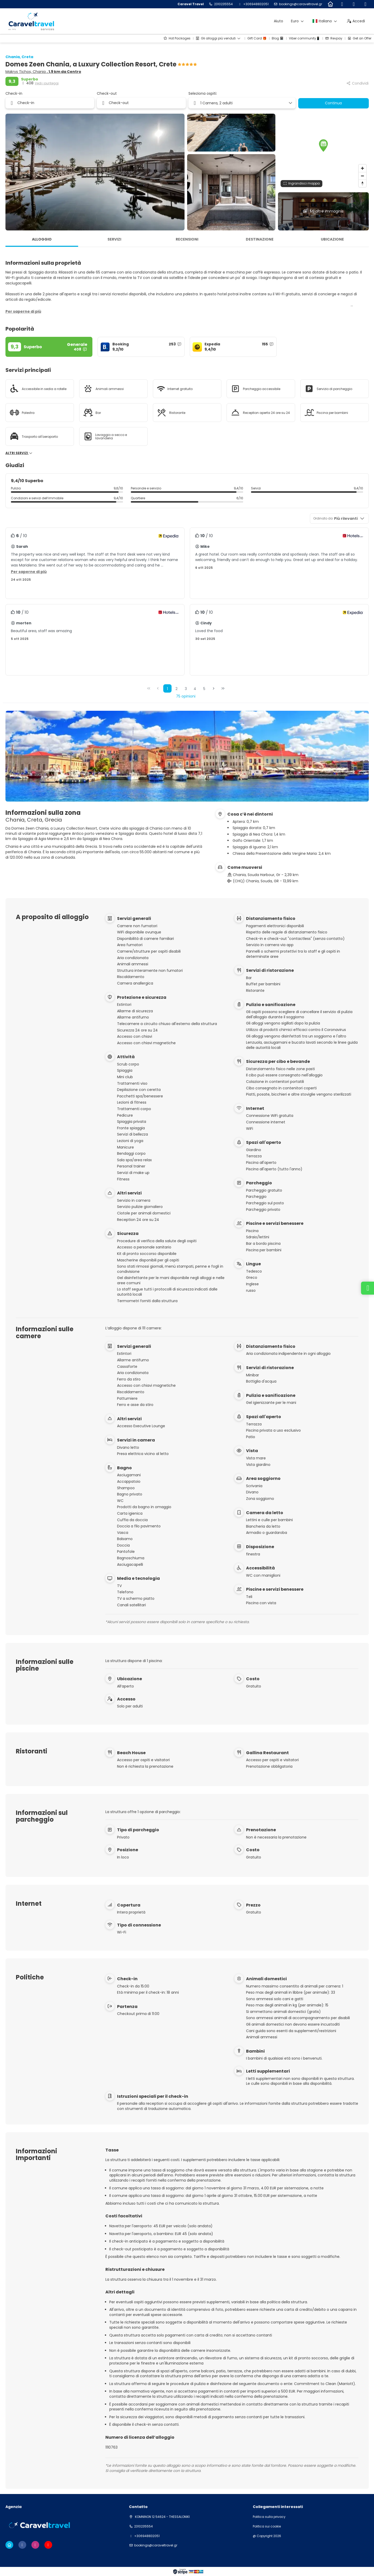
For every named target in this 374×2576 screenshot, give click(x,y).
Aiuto (278, 21)
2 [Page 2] (176, 688)
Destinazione (260, 239)
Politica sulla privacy (269, 2517)
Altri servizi (19, 453)
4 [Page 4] (195, 688)
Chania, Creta (19, 56)
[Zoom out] (362, 176)
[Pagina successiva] (213, 688)
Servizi (114, 239)
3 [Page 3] (186, 688)
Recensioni (187, 239)
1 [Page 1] (167, 688)
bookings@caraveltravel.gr (300, 4)
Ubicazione (332, 239)
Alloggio (42, 239)
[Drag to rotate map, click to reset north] (362, 183)
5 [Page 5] (204, 688)
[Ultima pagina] (223, 688)
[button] (323, 145)
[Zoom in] (362, 168)
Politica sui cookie (267, 2526)
